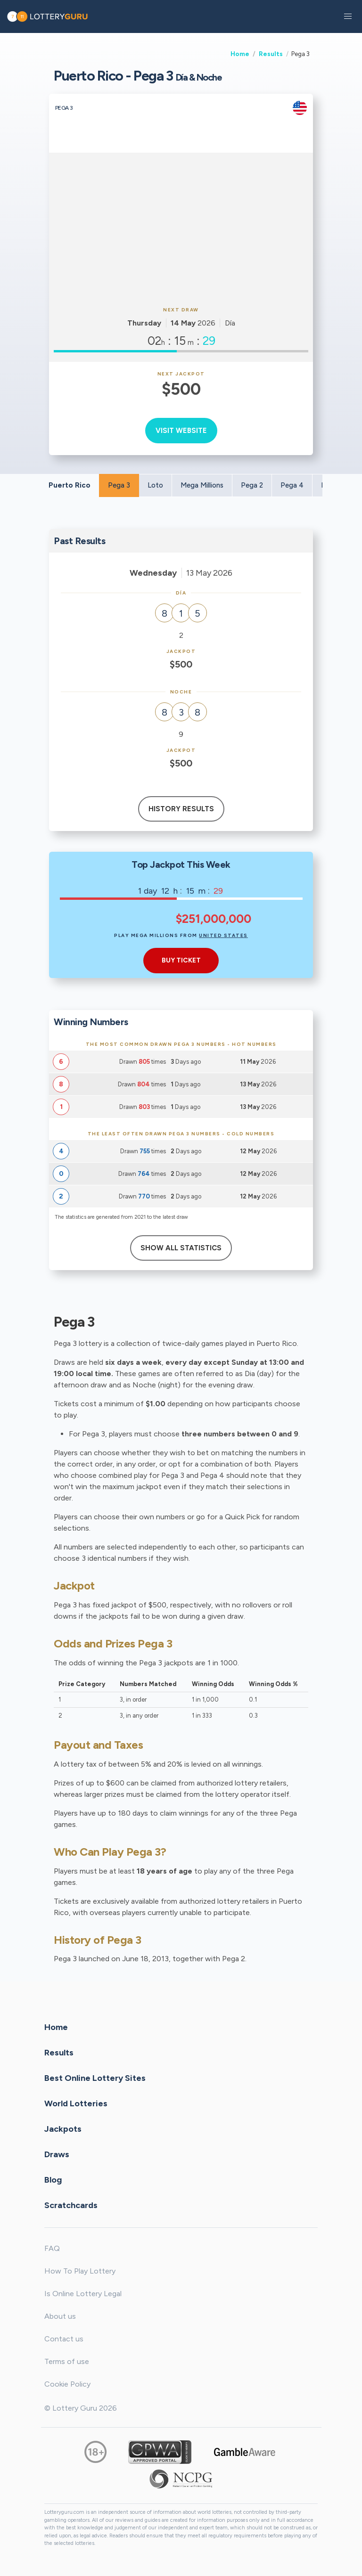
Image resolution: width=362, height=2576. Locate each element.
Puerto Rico (69, 485)
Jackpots (63, 2129)
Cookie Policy (67, 2384)
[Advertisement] (181, 228)
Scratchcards (71, 2205)
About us (60, 2316)
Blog (53, 2180)
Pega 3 (119, 485)
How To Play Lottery (79, 2270)
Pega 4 (292, 485)
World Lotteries (75, 2103)
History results (181, 809)
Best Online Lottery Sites (95, 2078)
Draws (56, 2154)
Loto (155, 485)
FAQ (52, 2248)
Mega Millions (202, 485)
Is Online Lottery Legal (83, 2293)
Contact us (63, 2338)
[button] (347, 16)
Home (239, 53)
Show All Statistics (181, 1248)
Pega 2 (252, 485)
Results (271, 53)
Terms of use (66, 2361)
